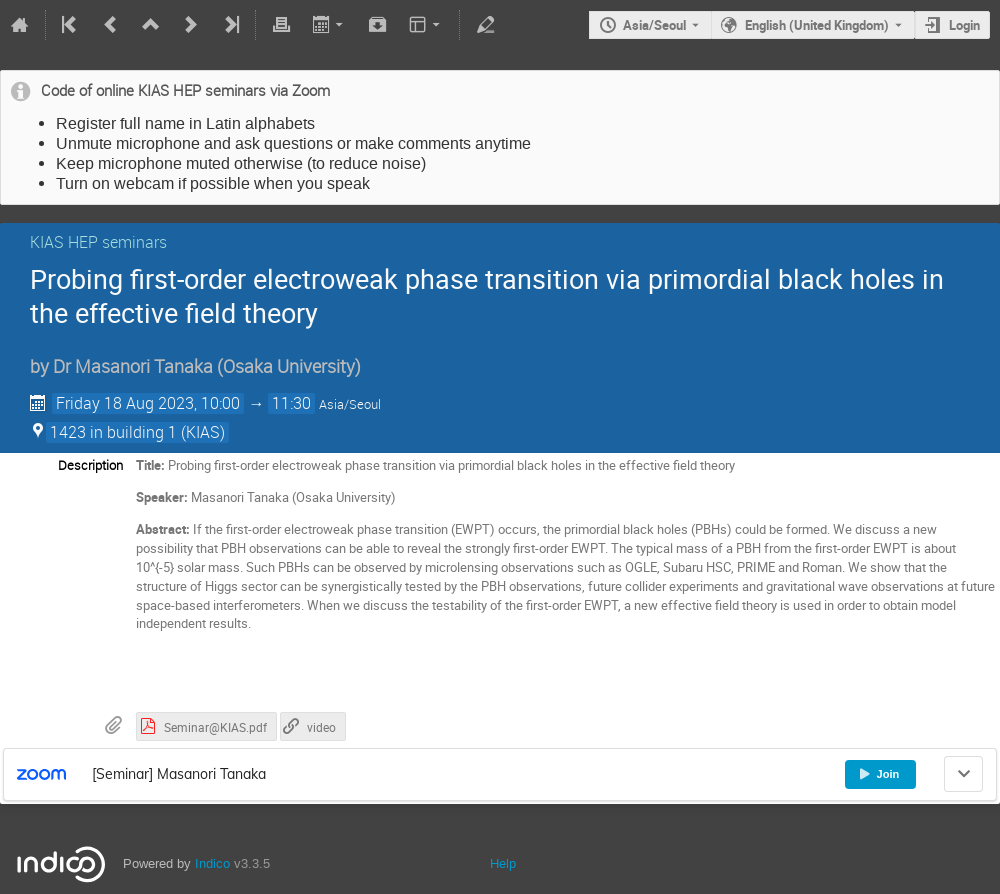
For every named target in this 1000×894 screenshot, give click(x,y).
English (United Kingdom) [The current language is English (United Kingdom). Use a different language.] (817, 25)
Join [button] (879, 774)
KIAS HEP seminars (98, 242)
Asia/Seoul (654, 25)
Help (503, 863)
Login (964, 25)
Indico (212, 863)
